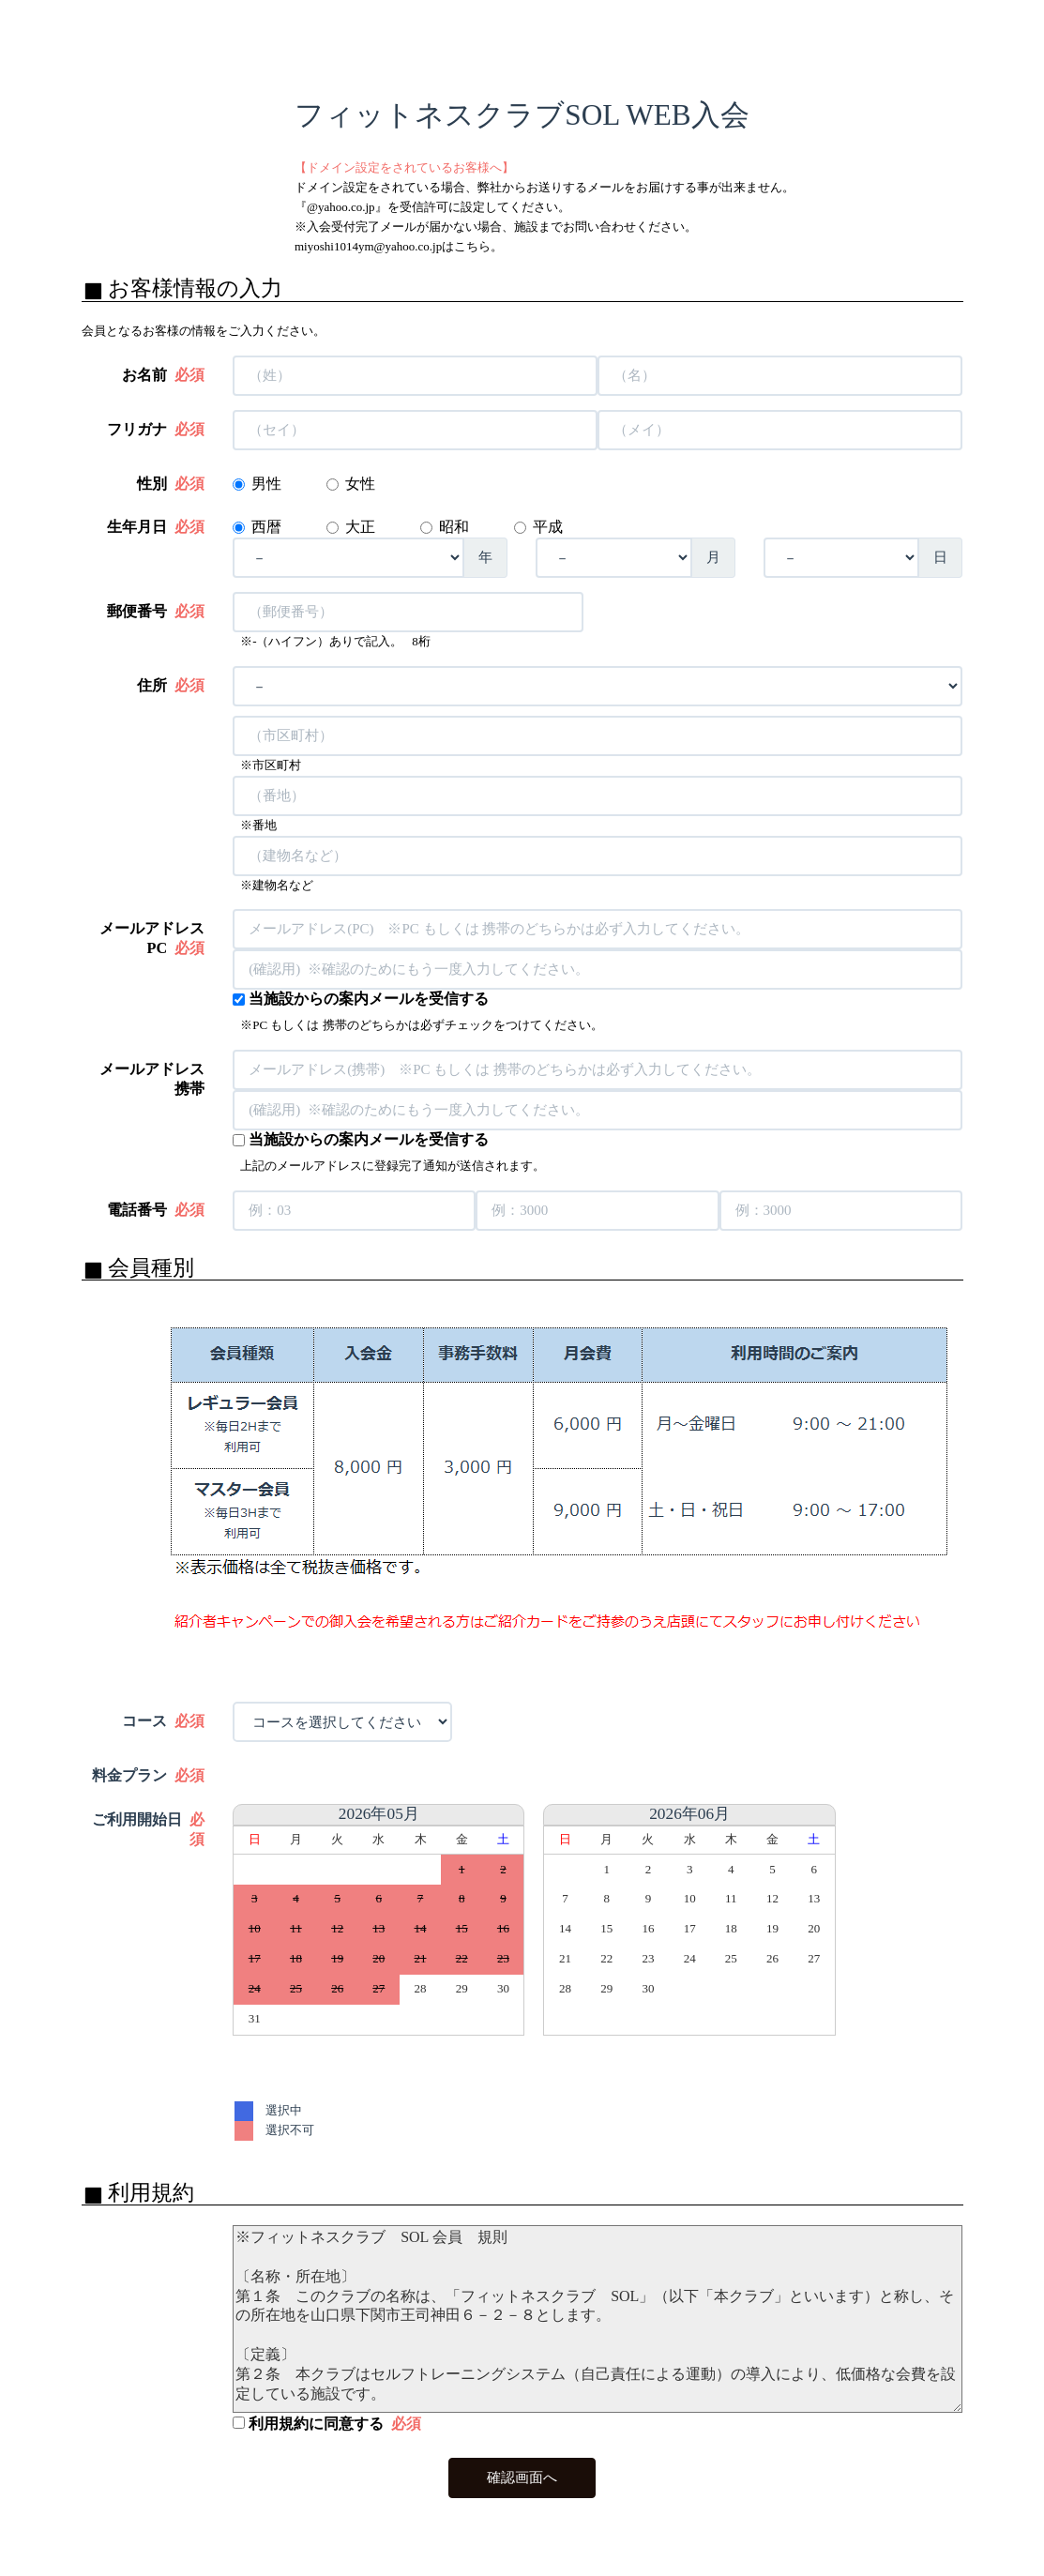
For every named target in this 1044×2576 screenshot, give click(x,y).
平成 (550, 527)
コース (163, 1721)
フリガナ (155, 429)
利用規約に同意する (327, 2424)
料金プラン (148, 1775)
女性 (360, 484)
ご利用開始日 (148, 1829)
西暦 (268, 527)
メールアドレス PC (151, 938)
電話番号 (155, 1210)
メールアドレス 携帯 (151, 1079)
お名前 (163, 375)
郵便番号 (155, 611)
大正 (362, 527)
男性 (266, 484)
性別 (170, 484)
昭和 (456, 527)
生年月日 (155, 527)
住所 (170, 685)
